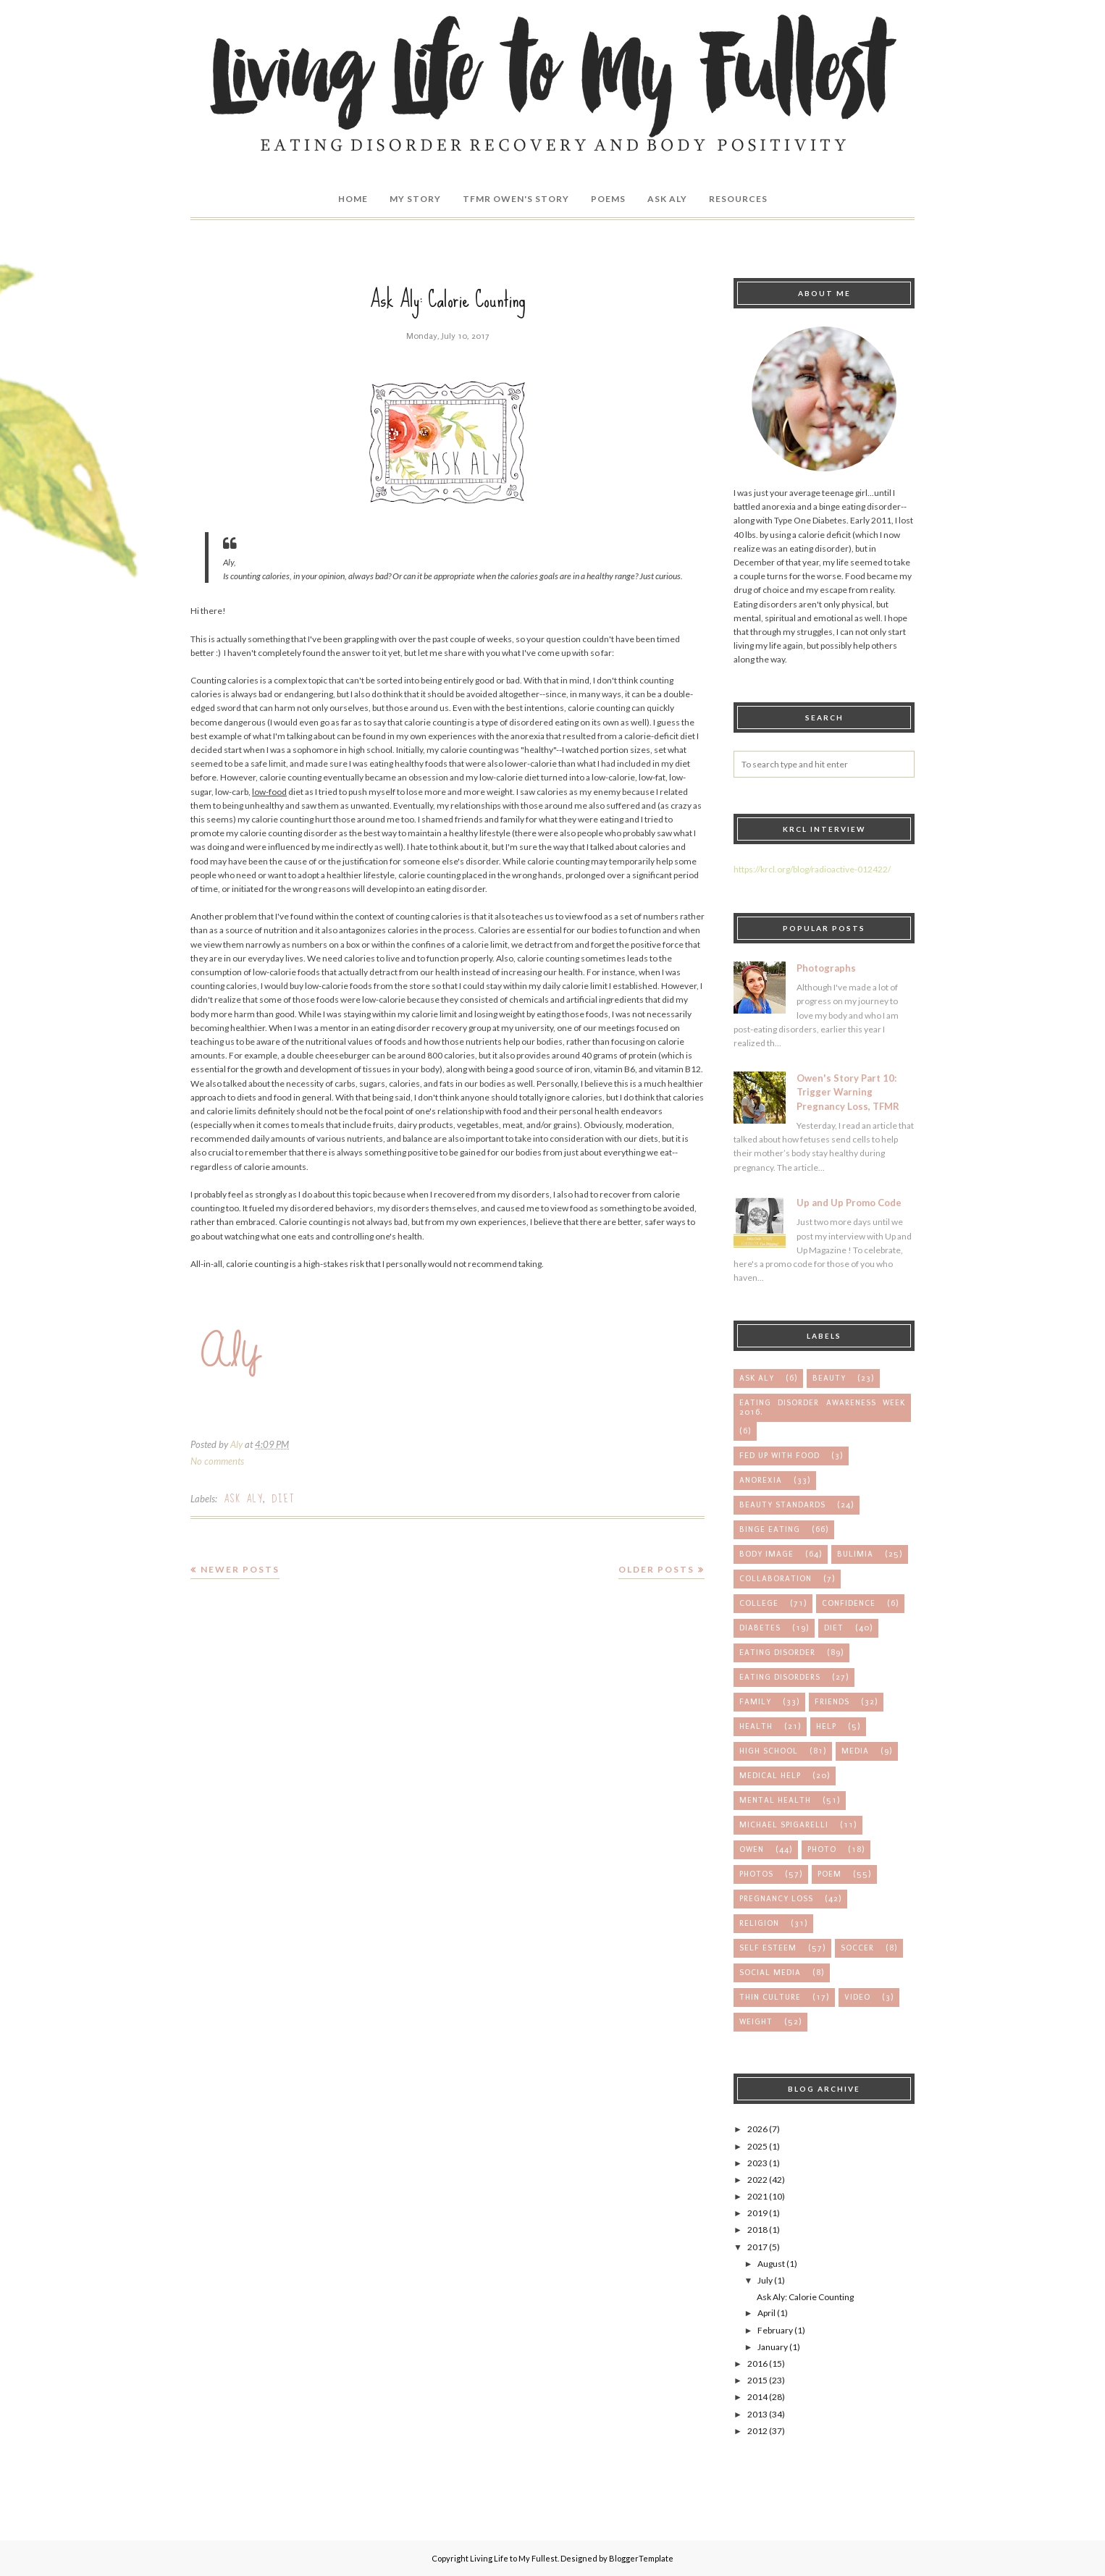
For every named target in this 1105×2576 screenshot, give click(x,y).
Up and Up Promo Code (849, 1202)
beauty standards (782, 1505)
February (775, 2330)
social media (770, 1972)
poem (829, 1874)
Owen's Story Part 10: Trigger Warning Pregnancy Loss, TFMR (848, 1091)
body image (766, 1554)
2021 (757, 2196)
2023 (757, 2163)
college (758, 1603)
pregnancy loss (776, 1898)
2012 (757, 2430)
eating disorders (779, 1677)
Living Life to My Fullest (514, 2558)
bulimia (855, 1554)
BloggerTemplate (641, 2558)
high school (768, 1751)
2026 (757, 2128)
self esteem (768, 1948)
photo (821, 1849)
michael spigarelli (783, 1825)
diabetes (760, 1628)
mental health (775, 1800)
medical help (770, 1775)
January (772, 2346)
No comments (217, 1461)
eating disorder (777, 1652)
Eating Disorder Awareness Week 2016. (822, 1407)
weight (756, 2021)
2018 (757, 2229)
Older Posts (656, 1569)
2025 (757, 2146)
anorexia (760, 1480)
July (765, 2280)
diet (283, 1499)
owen (751, 1849)
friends (832, 1701)
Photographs (826, 968)
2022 (757, 2179)
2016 (757, 2363)
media (855, 1751)
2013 (757, 2414)
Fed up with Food (779, 1455)
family (755, 1701)
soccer (857, 1948)
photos (756, 1874)
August (771, 2263)
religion (759, 1923)
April (766, 2312)
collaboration (775, 1578)
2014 (757, 2396)
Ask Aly (243, 1499)
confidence (848, 1603)
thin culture (770, 1997)
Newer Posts (240, 1569)
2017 (757, 2247)
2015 (757, 2380)
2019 (757, 2212)
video (857, 1997)
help (826, 1726)
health (756, 1726)
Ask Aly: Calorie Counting (448, 299)
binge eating (769, 1529)
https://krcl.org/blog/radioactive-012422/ (812, 869)
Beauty (829, 1378)
